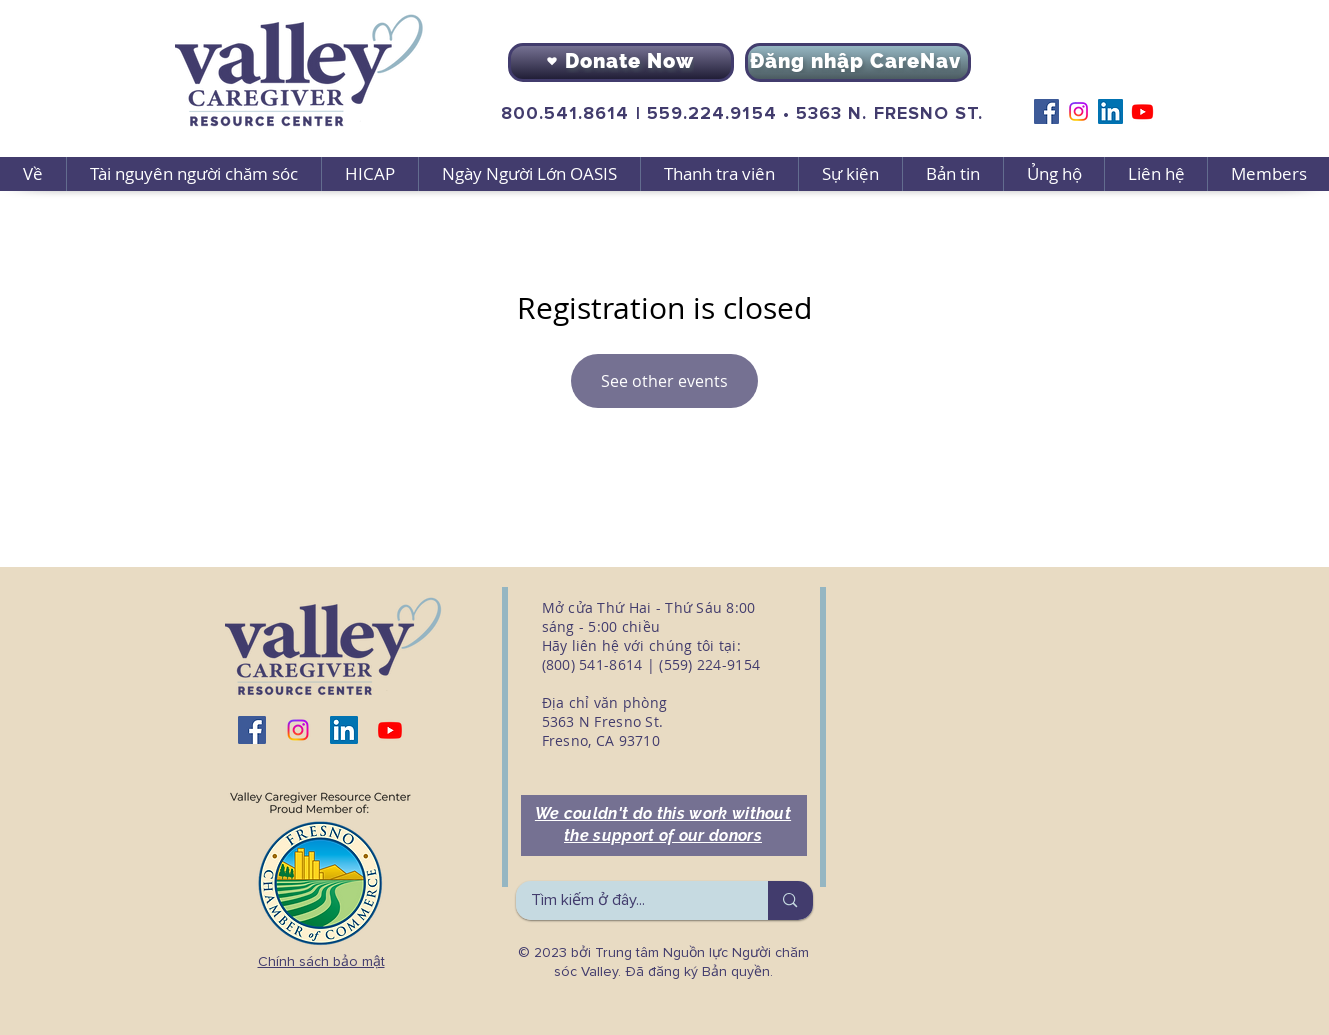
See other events (664, 381)
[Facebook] (1046, 111)
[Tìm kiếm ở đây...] (629, 900)
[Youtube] (1142, 111)
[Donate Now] (621, 62)
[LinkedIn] (1110, 111)
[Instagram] (1078, 111)
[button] (193, 174)
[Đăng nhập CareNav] (858, 62)
